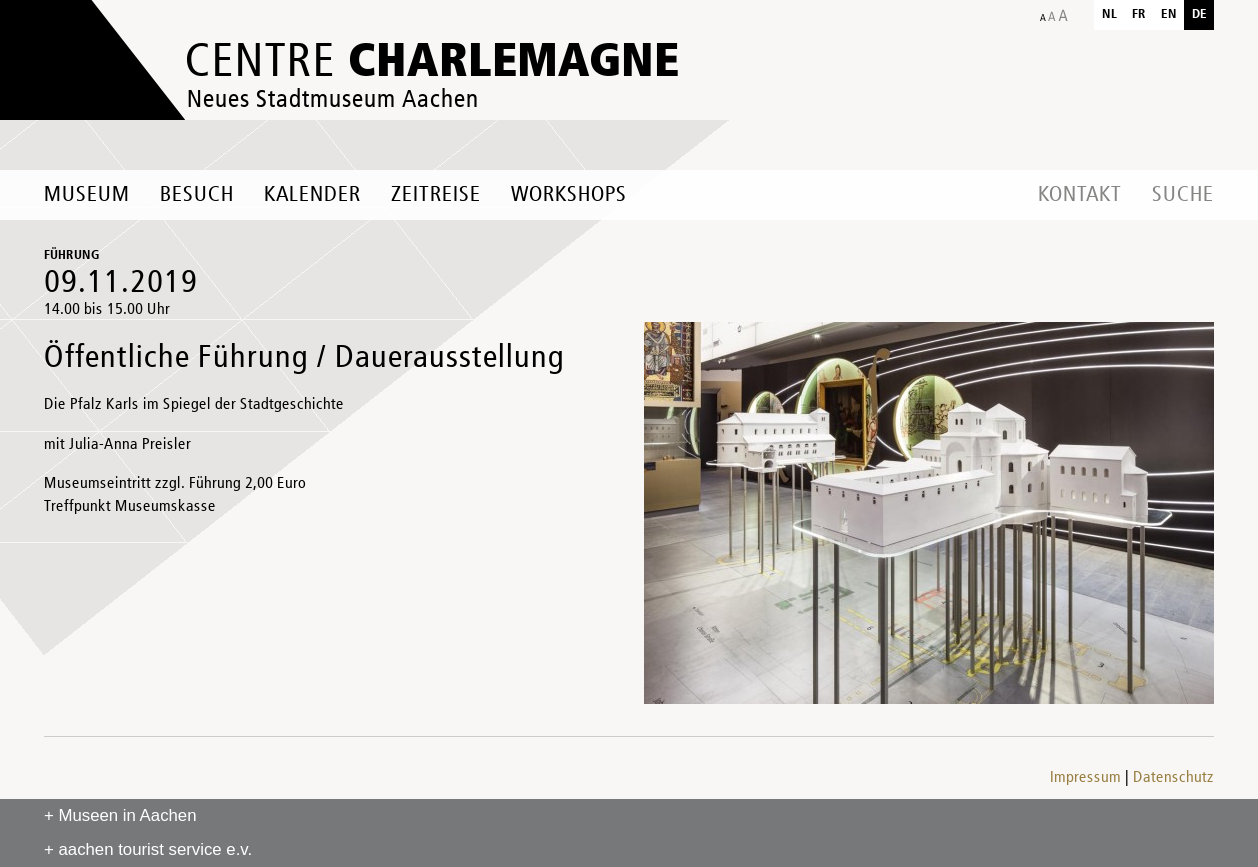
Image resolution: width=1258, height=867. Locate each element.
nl (1109, 14)
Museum (87, 195)
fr (1139, 14)
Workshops (569, 195)
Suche (1183, 195)
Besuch (197, 195)
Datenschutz (1173, 778)
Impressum (1085, 778)
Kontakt (1080, 195)
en (1169, 14)
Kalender (312, 195)
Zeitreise (436, 195)
